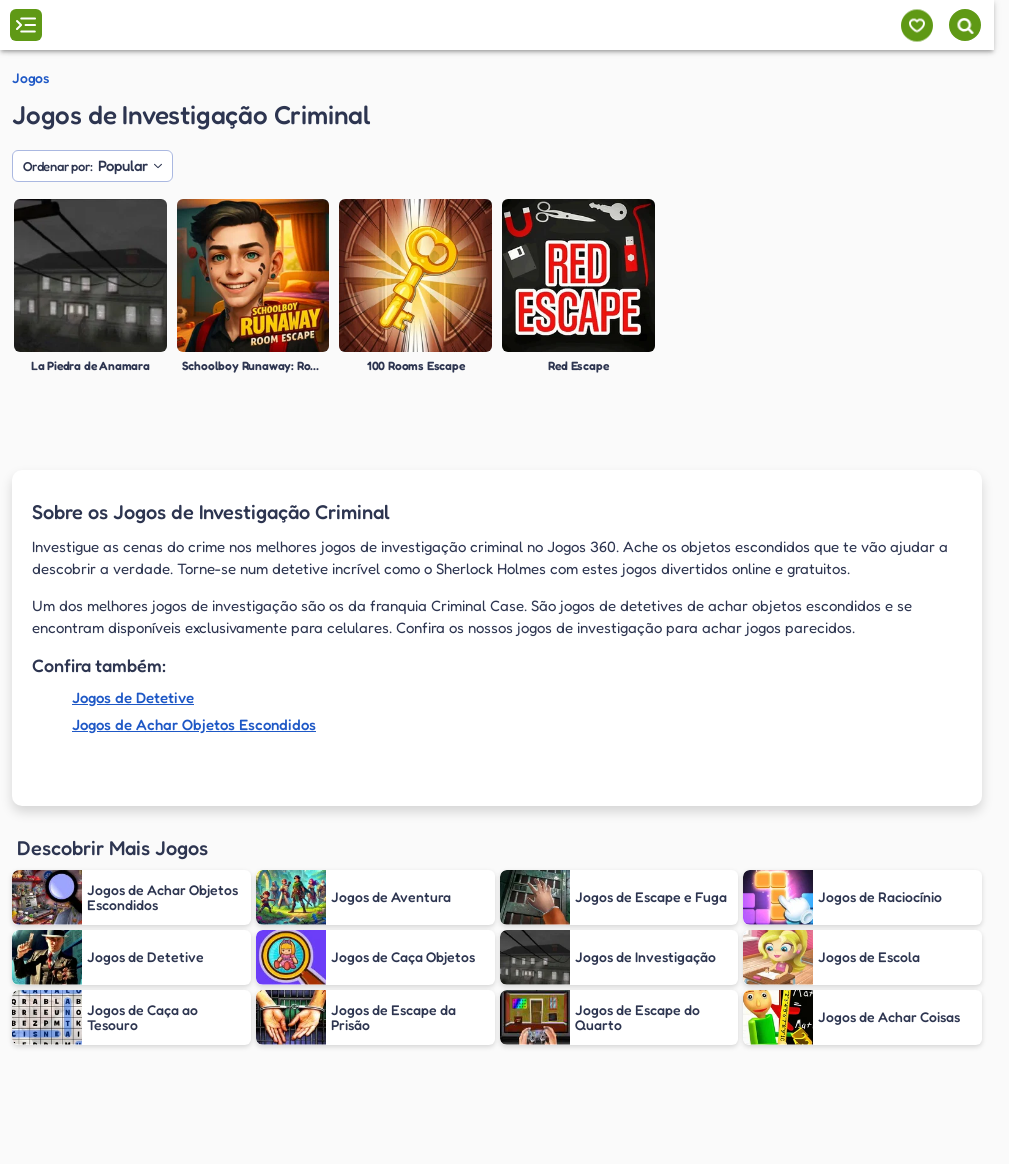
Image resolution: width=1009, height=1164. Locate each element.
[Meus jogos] (916, 25)
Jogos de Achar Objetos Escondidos (194, 724)
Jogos (30, 78)
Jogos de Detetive (133, 697)
